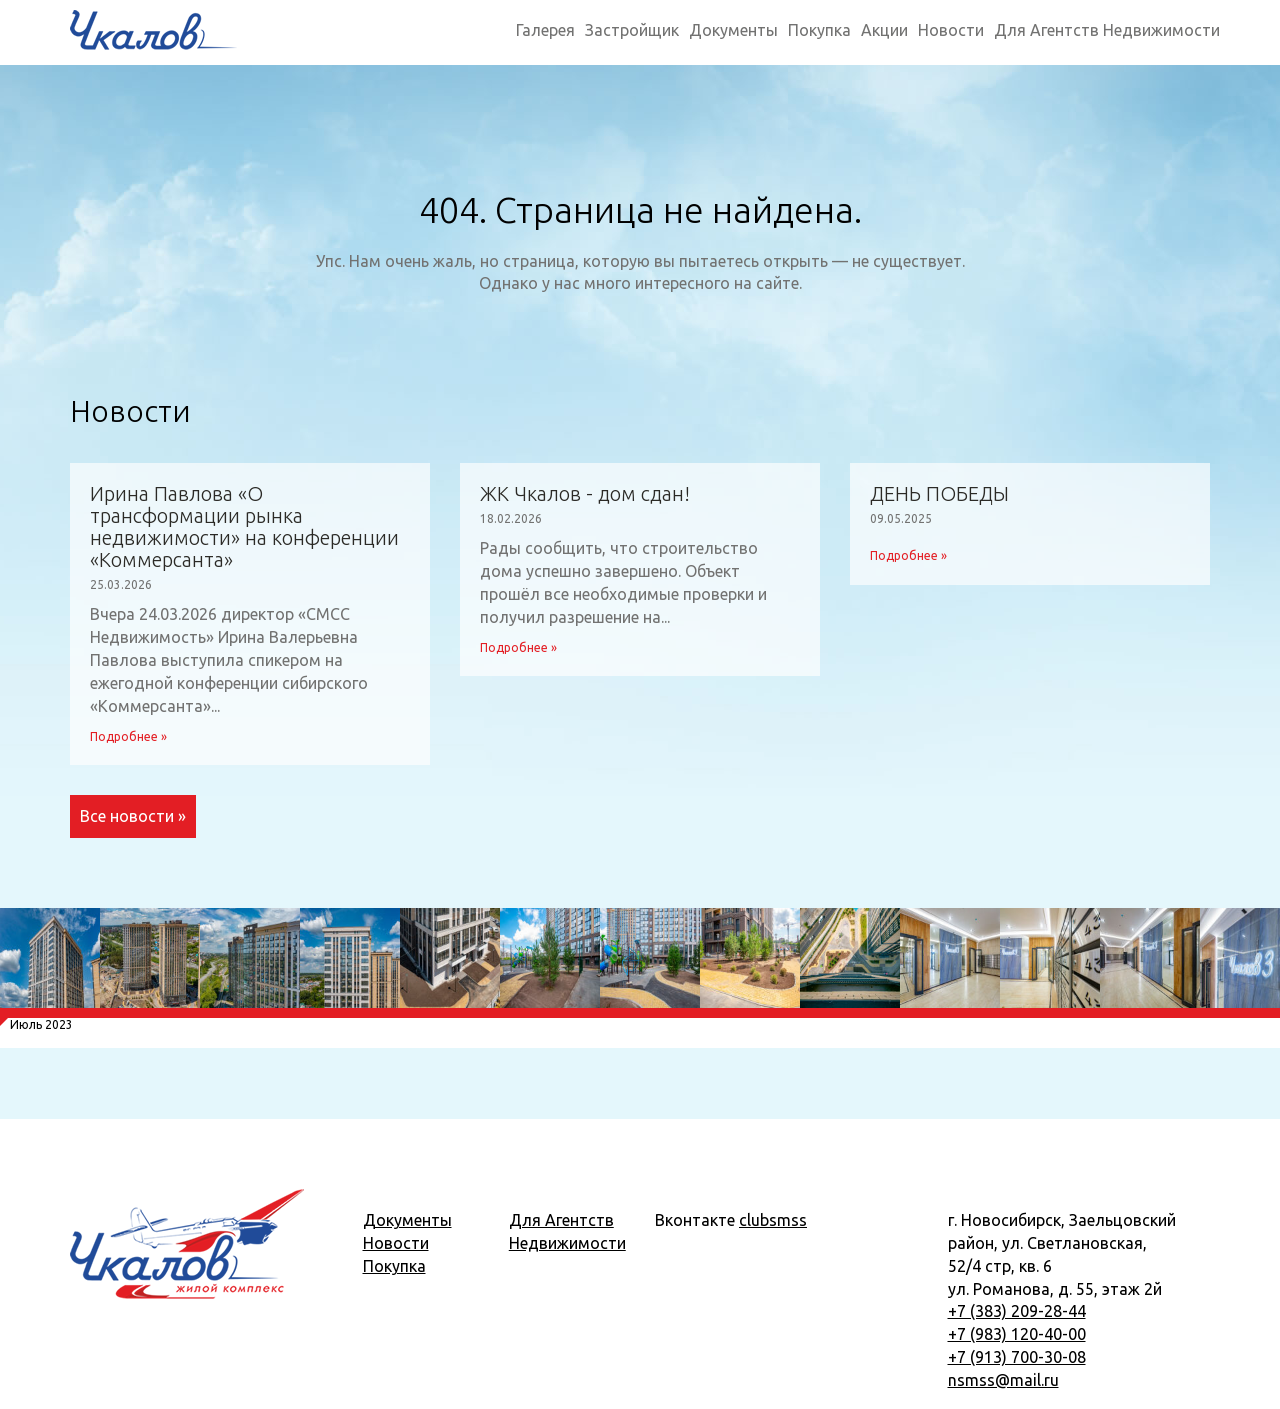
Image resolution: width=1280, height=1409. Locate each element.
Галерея (545, 30)
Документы (733, 30)
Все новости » (133, 816)
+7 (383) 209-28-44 (1017, 1311)
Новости (951, 30)
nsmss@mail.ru (1003, 1380)
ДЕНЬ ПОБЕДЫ (939, 494)
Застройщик (632, 30)
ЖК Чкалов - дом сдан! (585, 494)
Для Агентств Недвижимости (1107, 30)
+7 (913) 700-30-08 (1017, 1357)
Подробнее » (128, 736)
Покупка (819, 30)
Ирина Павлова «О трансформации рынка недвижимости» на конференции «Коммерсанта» (244, 527)
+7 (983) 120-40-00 (1017, 1334)
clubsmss (773, 1220)
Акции (884, 30)
